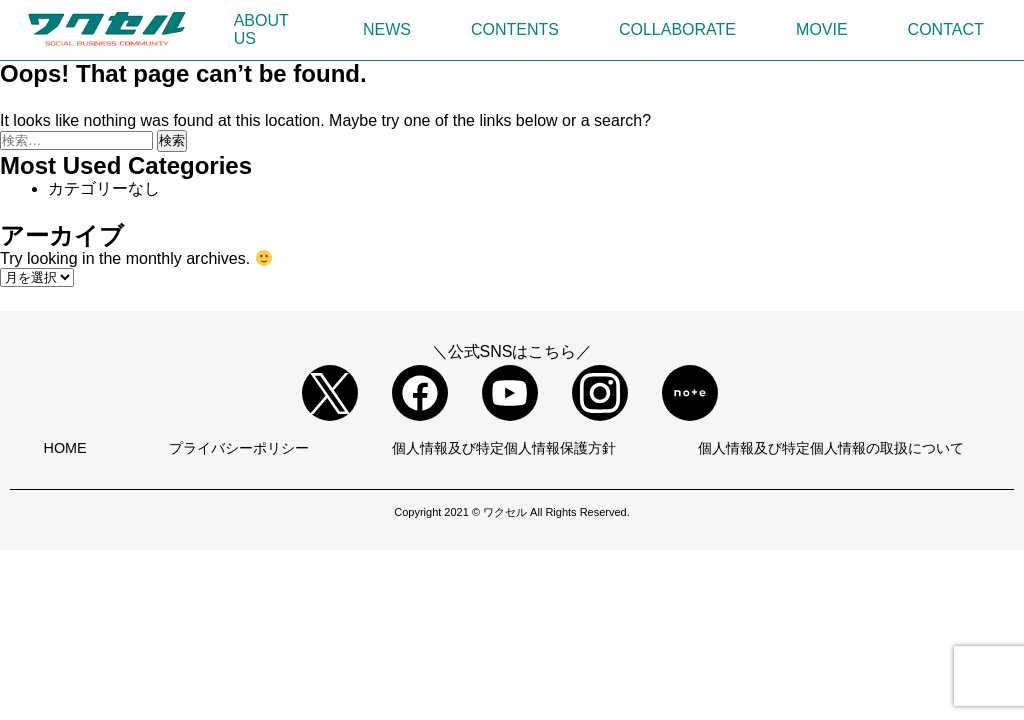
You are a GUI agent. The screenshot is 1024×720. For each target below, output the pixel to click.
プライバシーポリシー (239, 448)
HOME (65, 448)
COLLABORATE (677, 29)
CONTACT (946, 29)
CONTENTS (515, 29)
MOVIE (822, 29)
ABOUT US (261, 29)
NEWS (387, 29)
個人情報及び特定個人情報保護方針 (504, 448)
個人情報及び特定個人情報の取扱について (831, 448)
